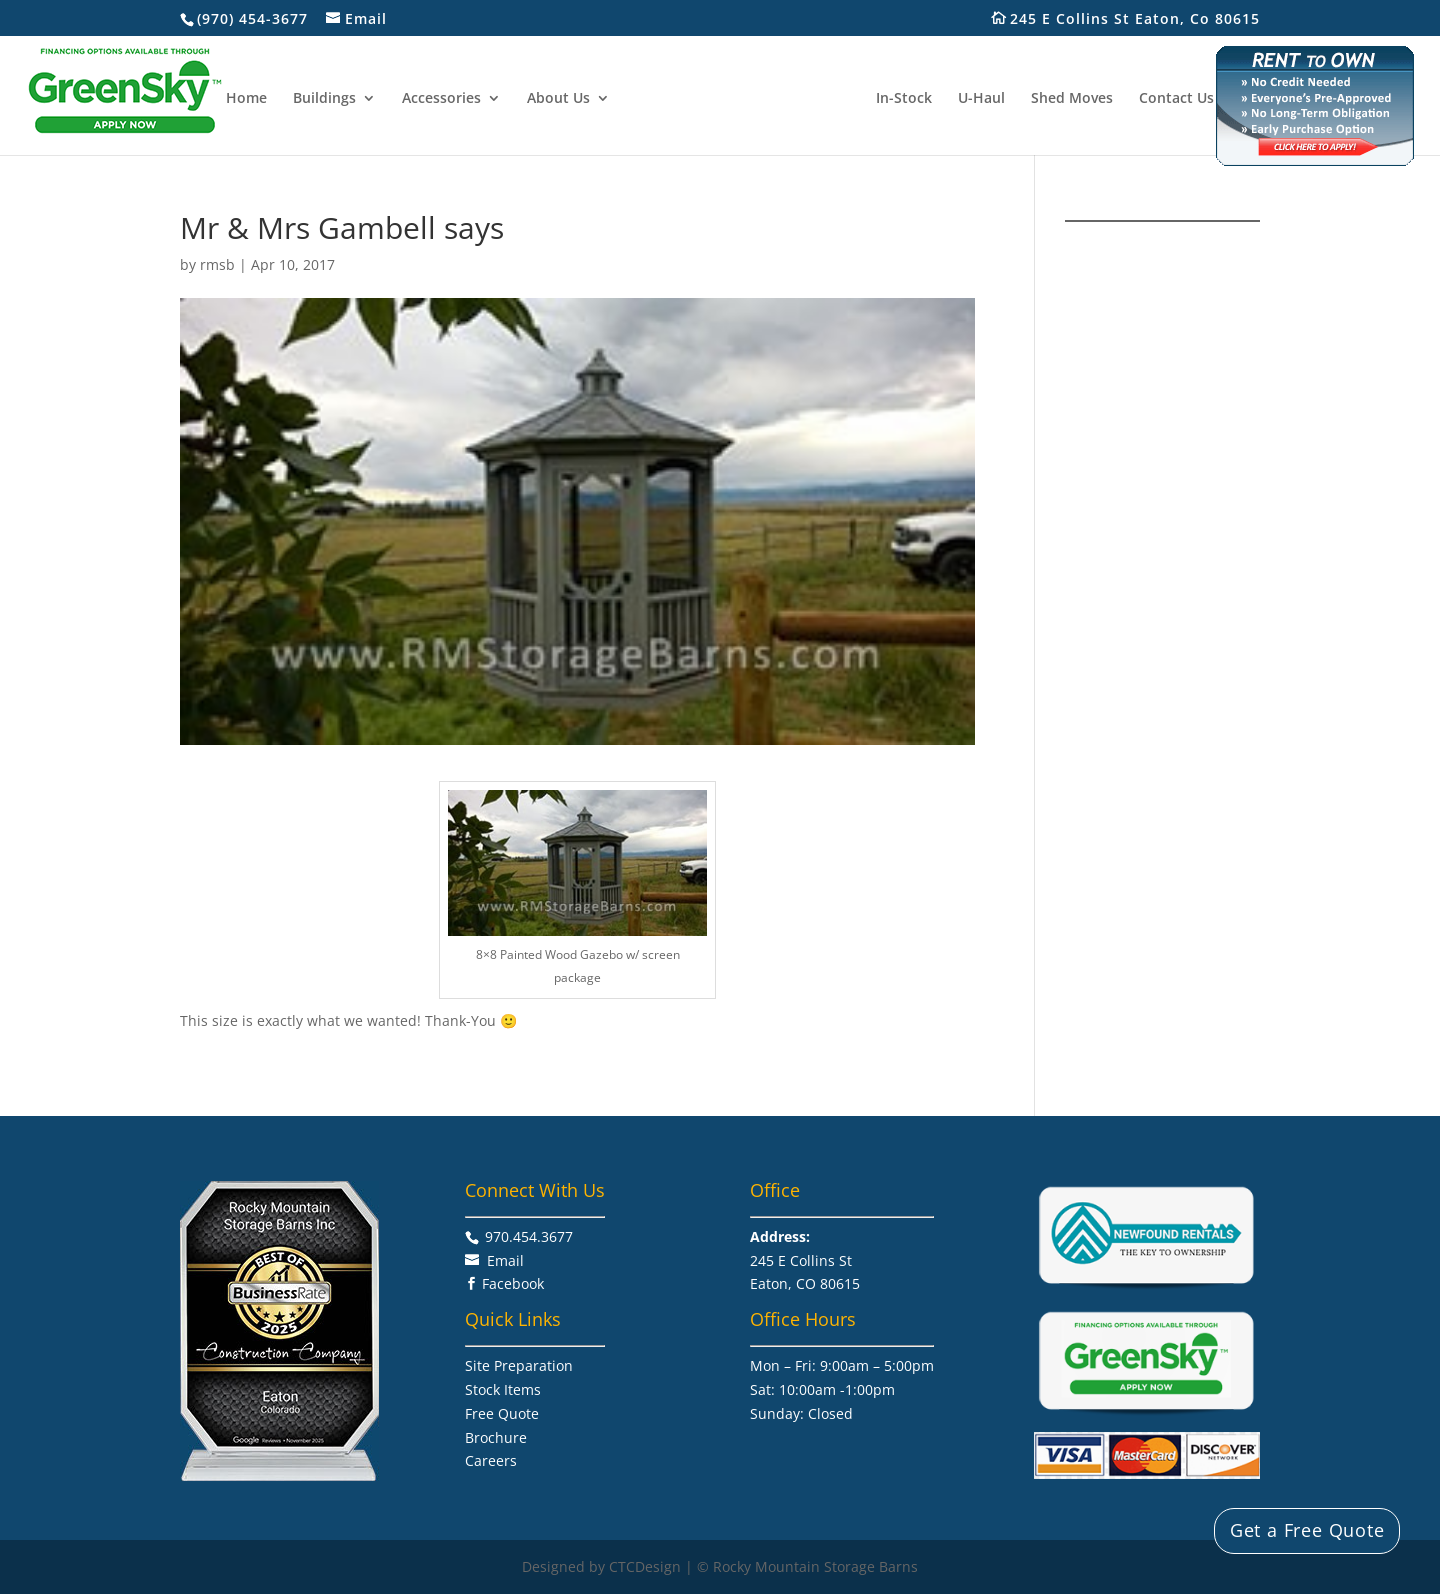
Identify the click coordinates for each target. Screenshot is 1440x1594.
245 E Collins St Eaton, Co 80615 (1145, 19)
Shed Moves (1072, 99)
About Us (558, 99)
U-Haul (981, 99)
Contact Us (1176, 99)
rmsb (217, 264)
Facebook (513, 1283)
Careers (491, 1460)
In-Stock (904, 99)
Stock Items (503, 1389)
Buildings (324, 99)
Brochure (496, 1437)
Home (246, 99)
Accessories (441, 99)
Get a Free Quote (1307, 1530)
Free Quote (502, 1413)
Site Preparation (519, 1365)
